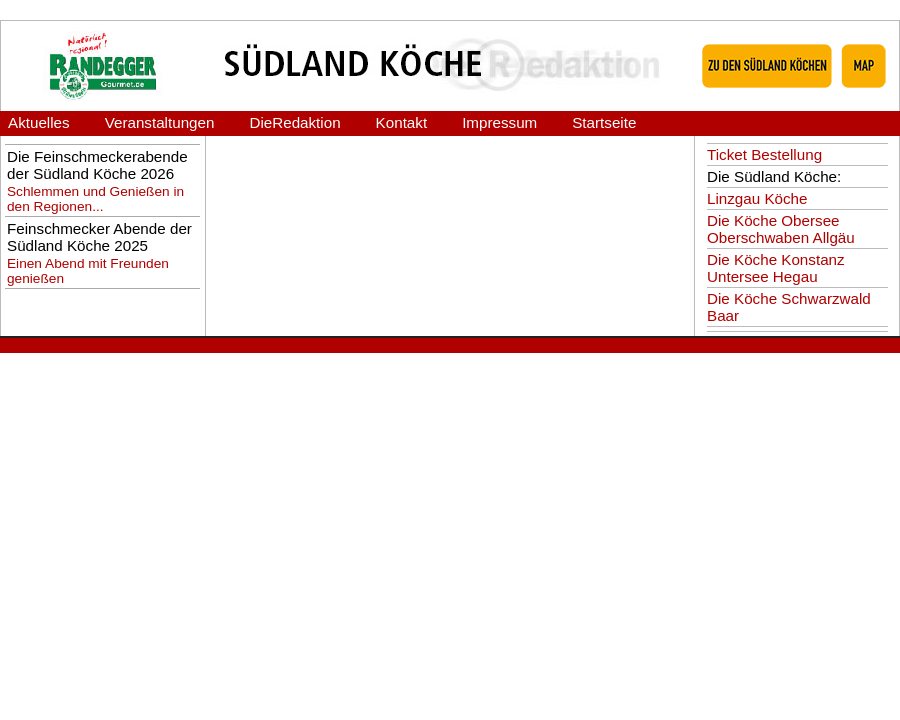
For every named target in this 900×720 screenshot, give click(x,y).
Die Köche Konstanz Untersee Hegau (776, 268)
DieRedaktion (294, 122)
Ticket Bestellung (764, 154)
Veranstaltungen (160, 122)
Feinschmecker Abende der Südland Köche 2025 (99, 237)
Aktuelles (39, 122)
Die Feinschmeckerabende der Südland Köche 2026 (97, 165)
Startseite (604, 122)
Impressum (499, 122)
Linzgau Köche (757, 198)
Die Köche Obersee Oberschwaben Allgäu (781, 229)
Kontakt (402, 122)
